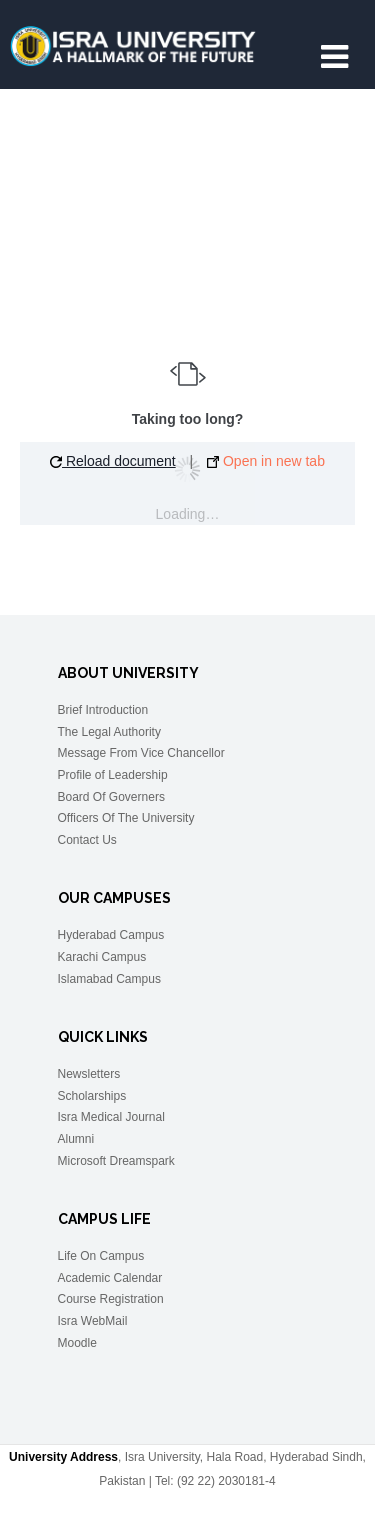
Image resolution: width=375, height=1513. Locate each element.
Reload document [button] (113, 461)
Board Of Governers (111, 797)
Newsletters (89, 1074)
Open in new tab (266, 461)
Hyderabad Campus (111, 935)
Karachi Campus (102, 957)
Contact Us (87, 840)
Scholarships (92, 1096)
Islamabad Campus (109, 979)
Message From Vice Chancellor (141, 753)
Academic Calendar (110, 1278)
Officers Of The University (126, 818)
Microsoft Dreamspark (116, 1161)
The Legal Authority (109, 732)
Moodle (77, 1343)
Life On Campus (101, 1256)
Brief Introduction (103, 710)
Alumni (76, 1139)
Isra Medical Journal (111, 1117)
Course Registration (111, 1299)
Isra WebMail (93, 1321)
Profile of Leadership (113, 775)
